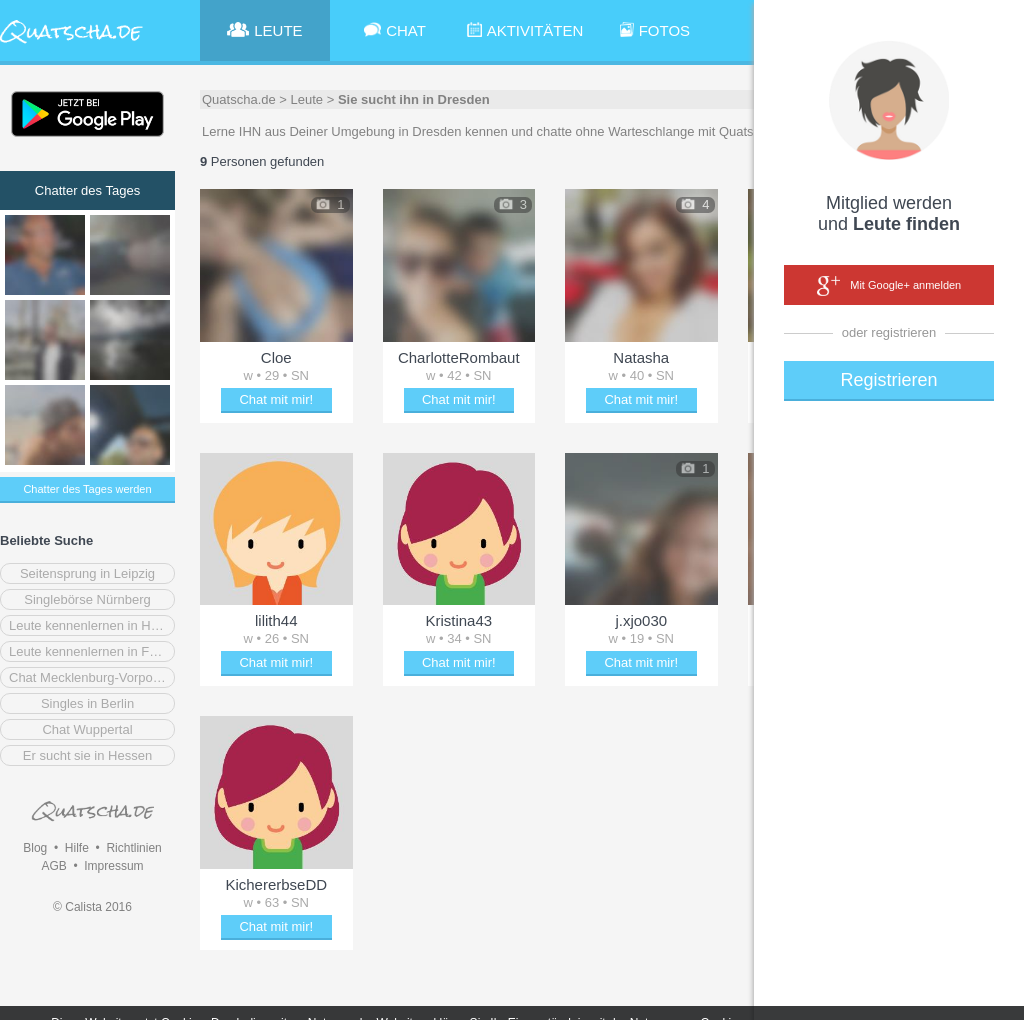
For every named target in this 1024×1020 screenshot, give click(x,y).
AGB (53, 866)
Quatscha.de (239, 99)
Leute (307, 99)
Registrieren (888, 380)
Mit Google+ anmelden (889, 286)
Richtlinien (133, 848)
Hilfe (77, 848)
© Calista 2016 (92, 907)
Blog (35, 848)
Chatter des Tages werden (87, 489)
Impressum (113, 866)
